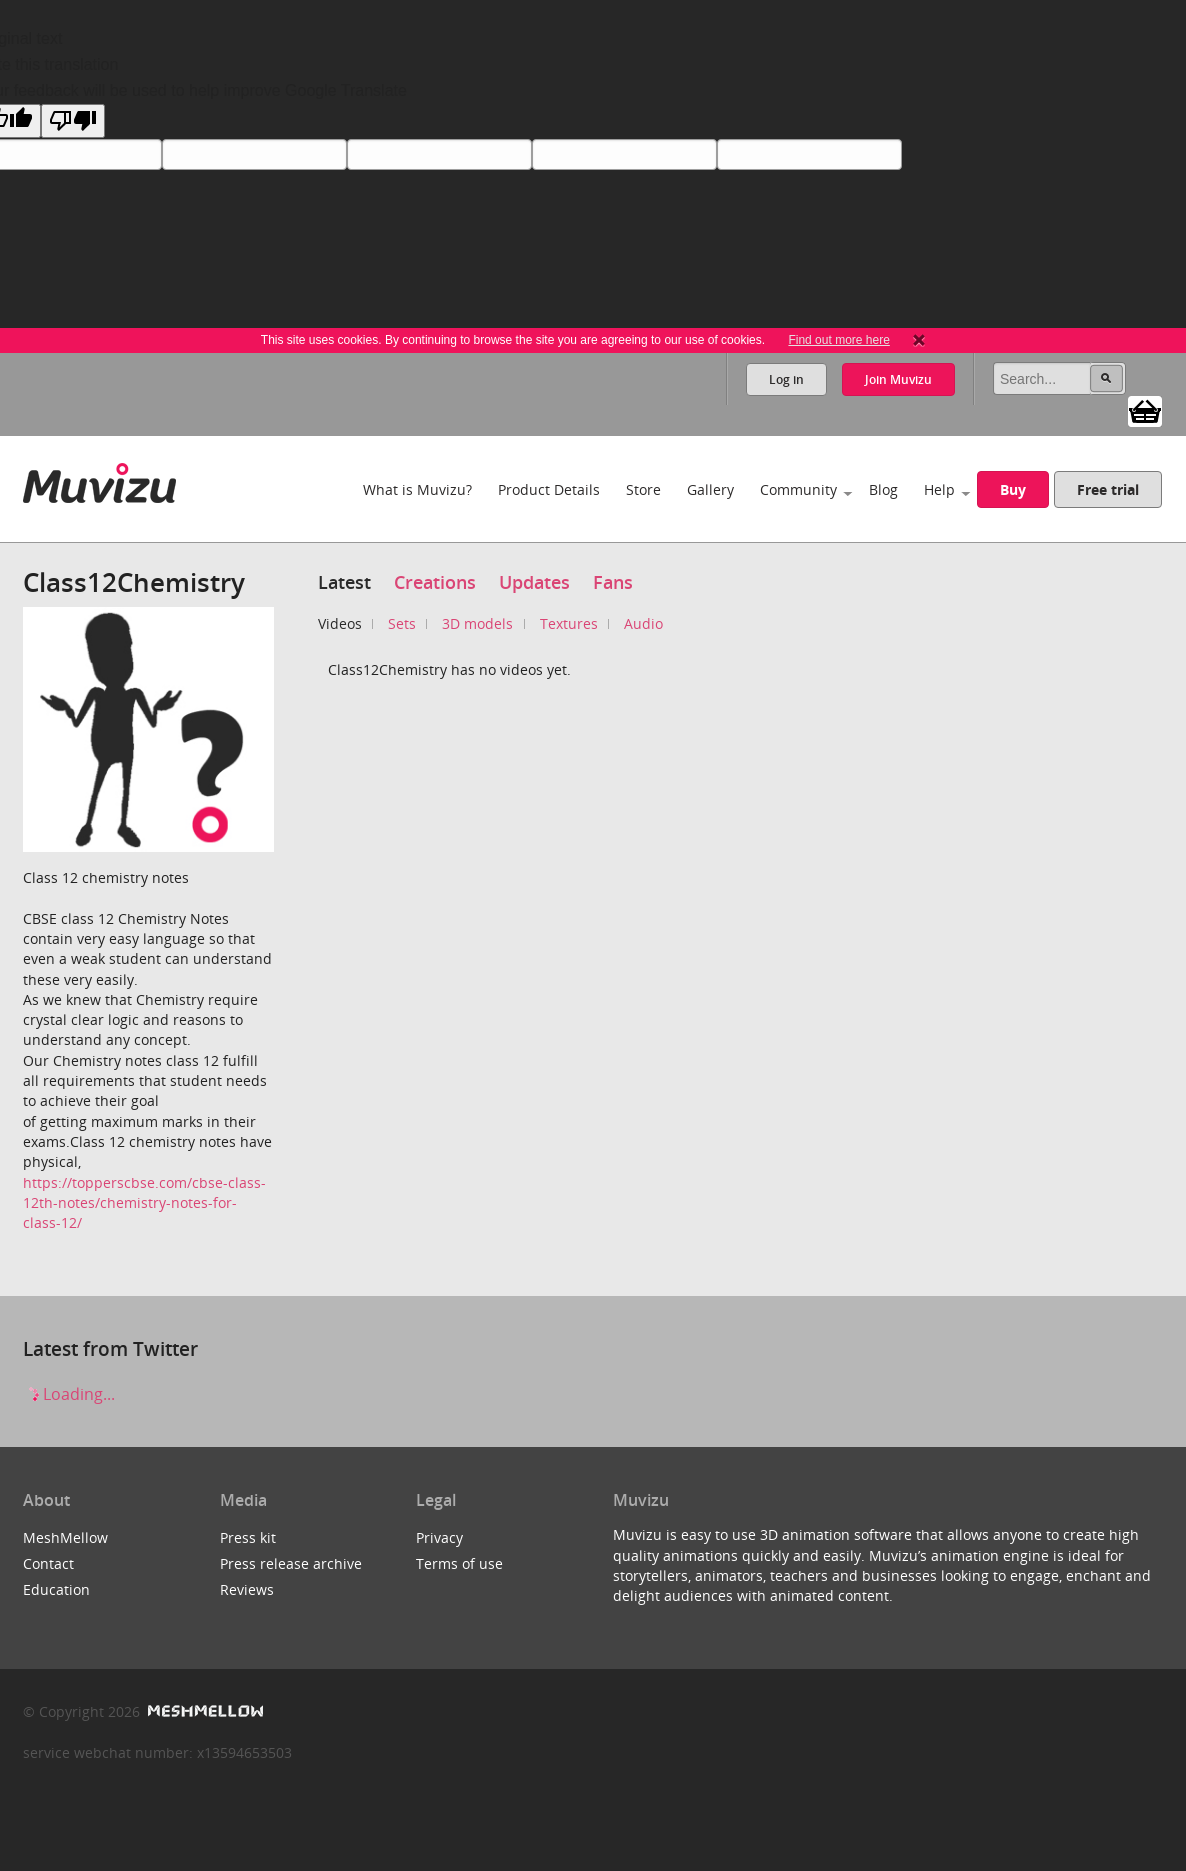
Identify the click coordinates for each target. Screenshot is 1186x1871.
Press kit (248, 1537)
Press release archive (291, 1563)
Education (56, 1589)
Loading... (69, 1394)
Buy (1013, 489)
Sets (402, 623)
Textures (569, 623)
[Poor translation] (73, 121)
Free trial (1108, 489)
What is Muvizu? (417, 489)
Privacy (439, 1537)
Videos (340, 623)
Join (898, 379)
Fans (613, 582)
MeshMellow (65, 1537)
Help (939, 489)
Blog (883, 489)
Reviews (247, 1589)
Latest (344, 582)
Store (643, 489)
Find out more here (838, 340)
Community (798, 489)
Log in (786, 379)
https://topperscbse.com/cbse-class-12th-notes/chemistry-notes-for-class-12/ (144, 1203)
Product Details (549, 489)
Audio (643, 623)
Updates (534, 582)
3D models (477, 623)
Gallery (710, 489)
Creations (435, 582)
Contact (48, 1563)
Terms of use (459, 1563)
